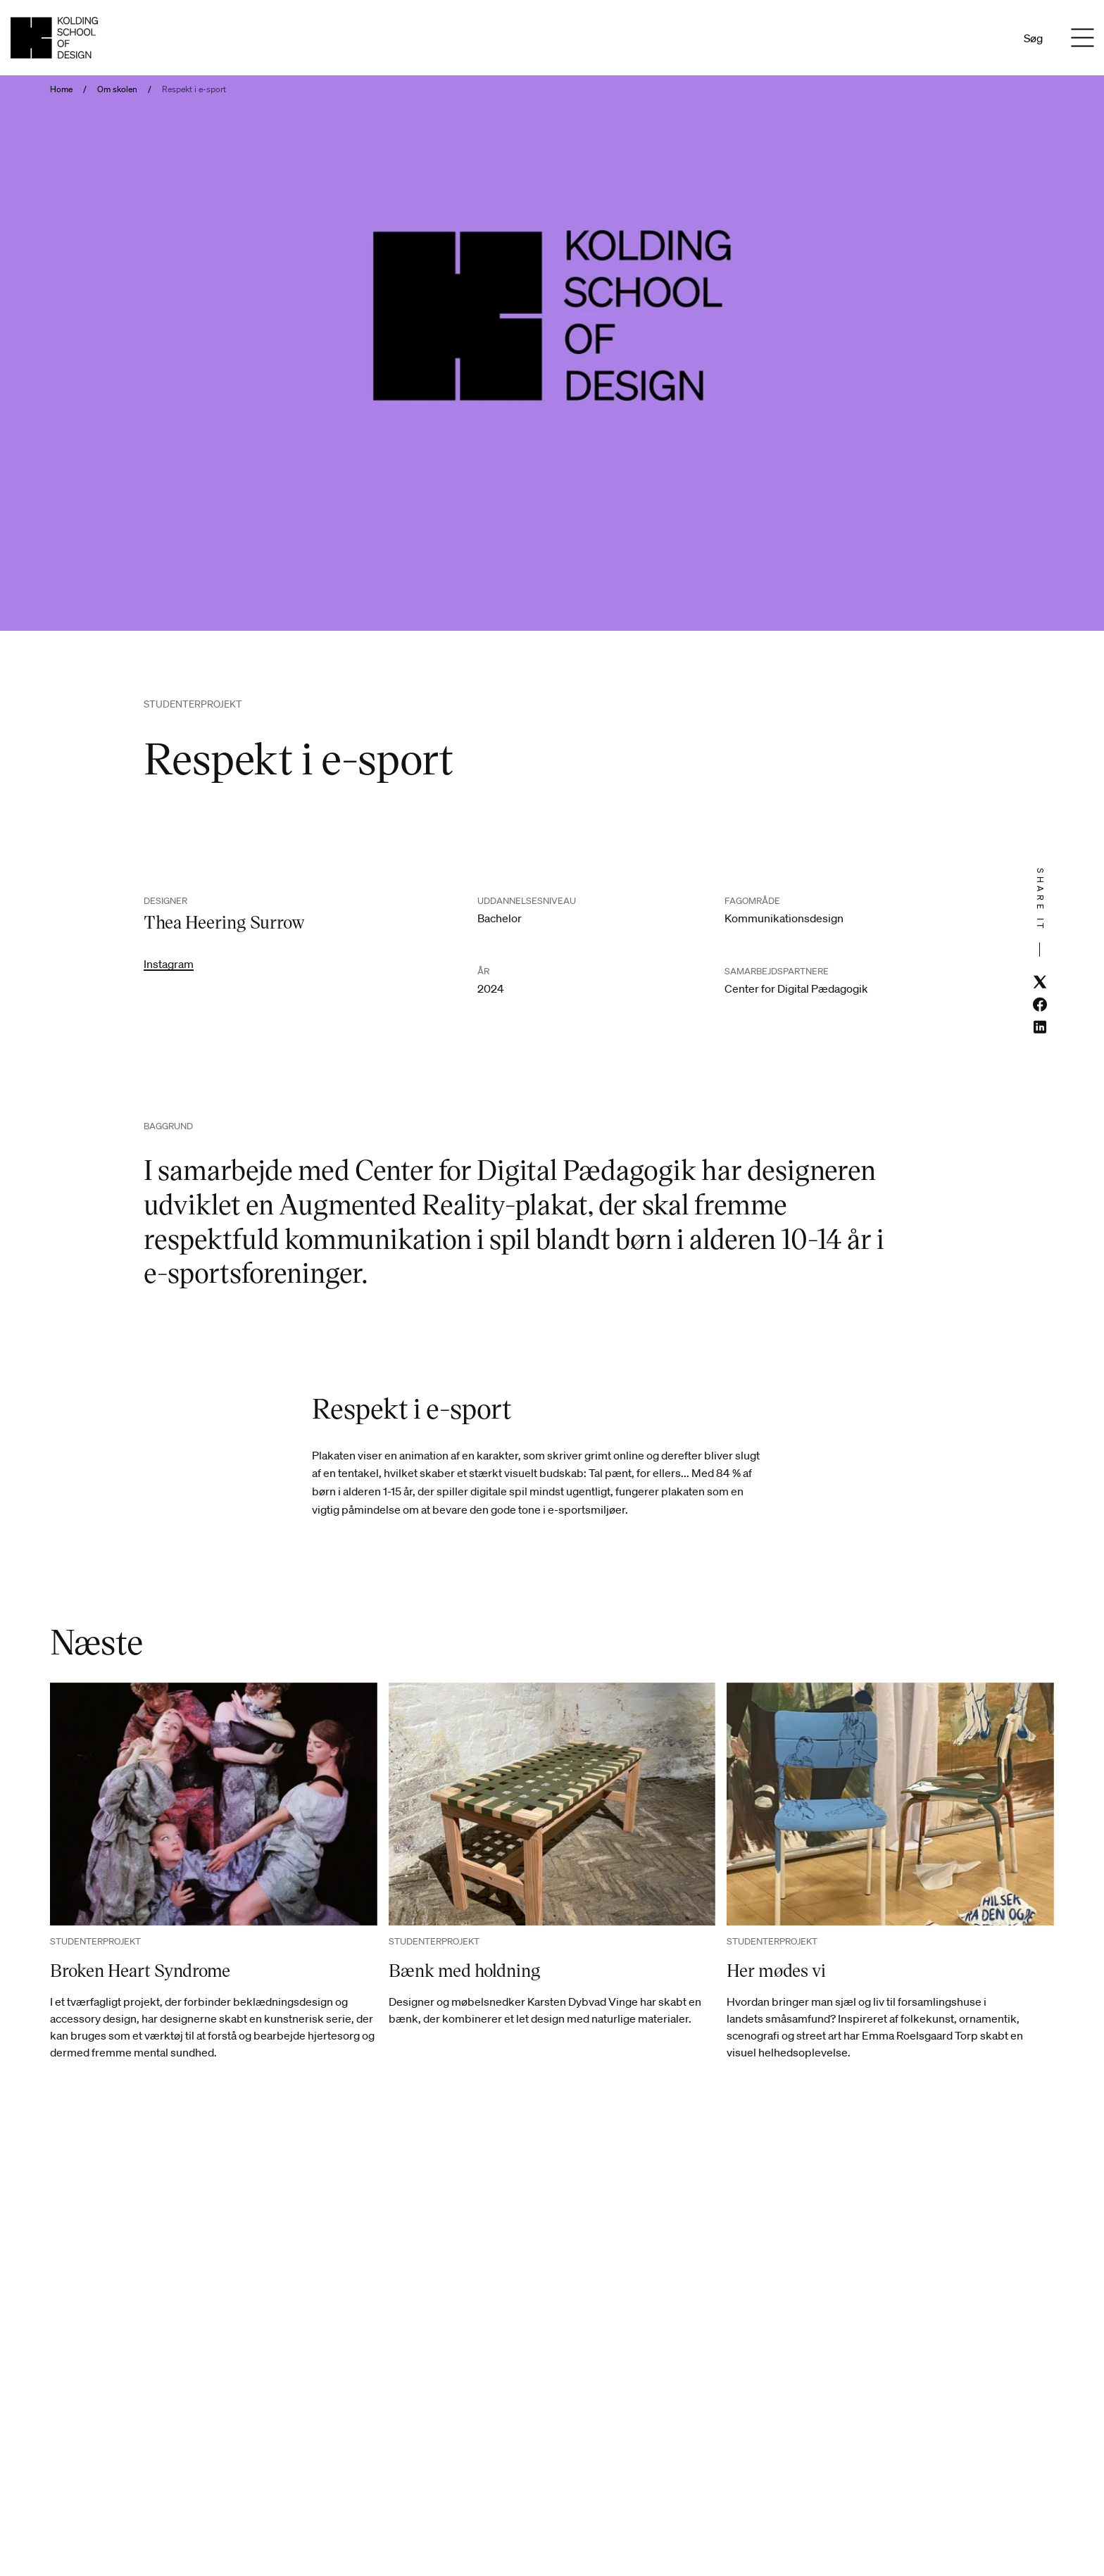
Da (970, 38)
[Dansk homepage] (54, 37)
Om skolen (117, 89)
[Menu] (1082, 38)
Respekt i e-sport (194, 89)
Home (61, 89)
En (989, 38)
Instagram (169, 964)
